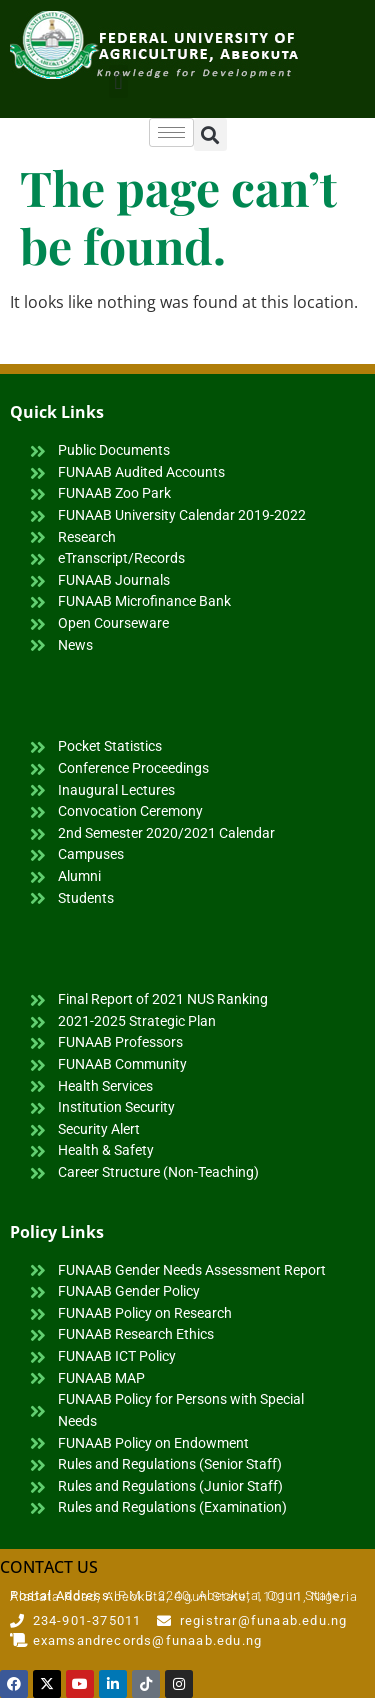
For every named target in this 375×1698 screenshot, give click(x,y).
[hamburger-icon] (171, 132)
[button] (118, 81)
